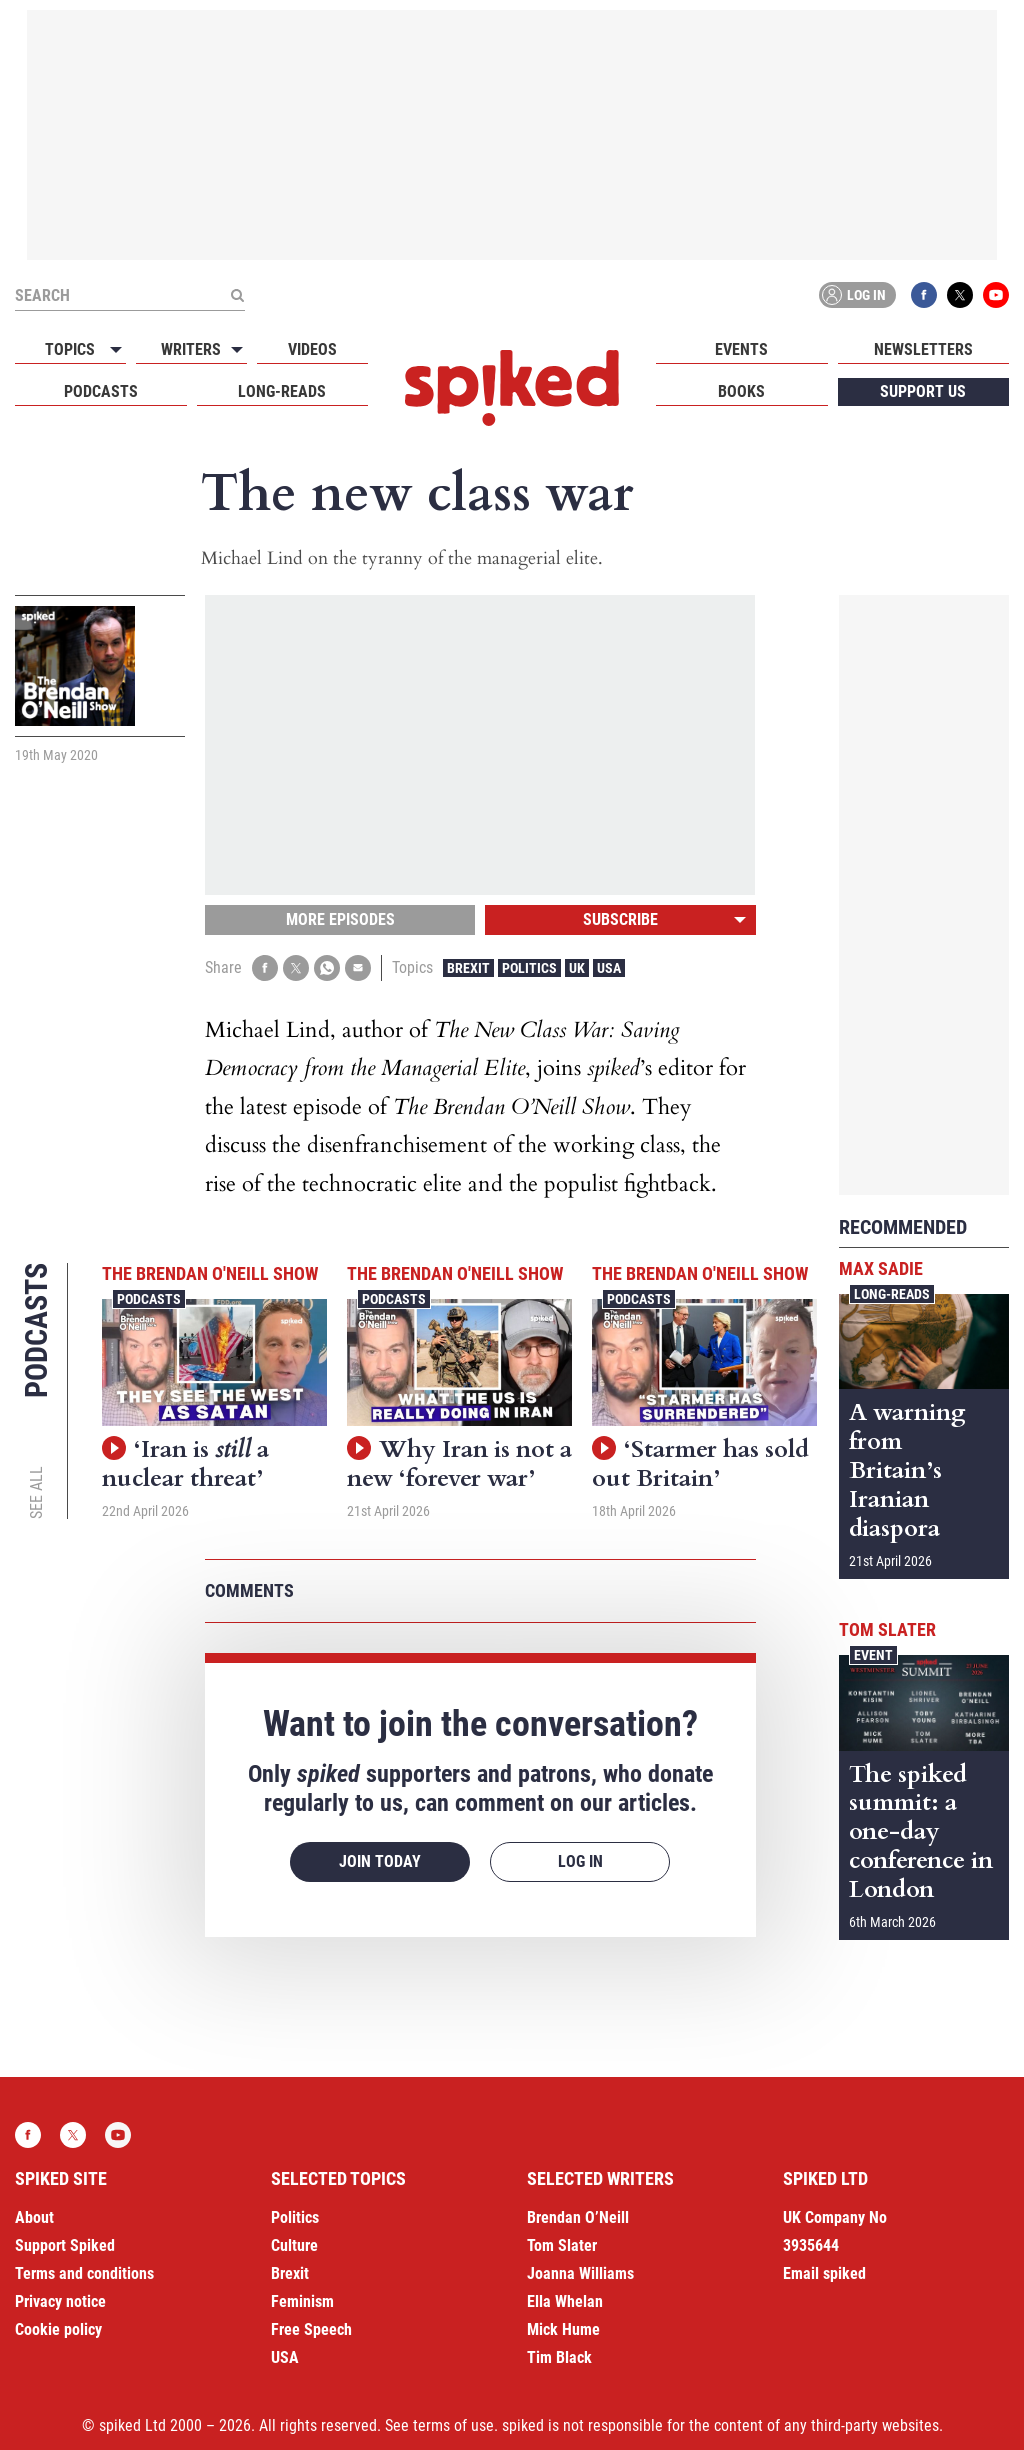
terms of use (453, 2425)
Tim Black (559, 2357)
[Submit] (237, 295)
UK (577, 968)
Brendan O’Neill (578, 2217)
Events (741, 349)
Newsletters (923, 349)
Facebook (924, 295)
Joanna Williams (580, 2273)
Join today (380, 1861)
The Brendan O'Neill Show (210, 1273)
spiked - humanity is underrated (512, 388)
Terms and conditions (84, 2273)
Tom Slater (887, 1629)
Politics (529, 968)
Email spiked (824, 2273)
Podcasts (101, 391)
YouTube (996, 295)
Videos (312, 349)
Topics (70, 349)
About (34, 2217)
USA (609, 968)
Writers (191, 349)
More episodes (340, 919)
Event (873, 1655)
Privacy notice (60, 2301)
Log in (854, 295)
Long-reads (282, 391)
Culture (294, 2245)
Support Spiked (65, 2245)
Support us (923, 391)
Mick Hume (563, 2329)
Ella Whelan (565, 2301)
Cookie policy (58, 2329)
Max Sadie (881, 1268)
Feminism (302, 2301)
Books (741, 391)
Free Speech (311, 2329)
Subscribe (620, 919)
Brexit (468, 968)
